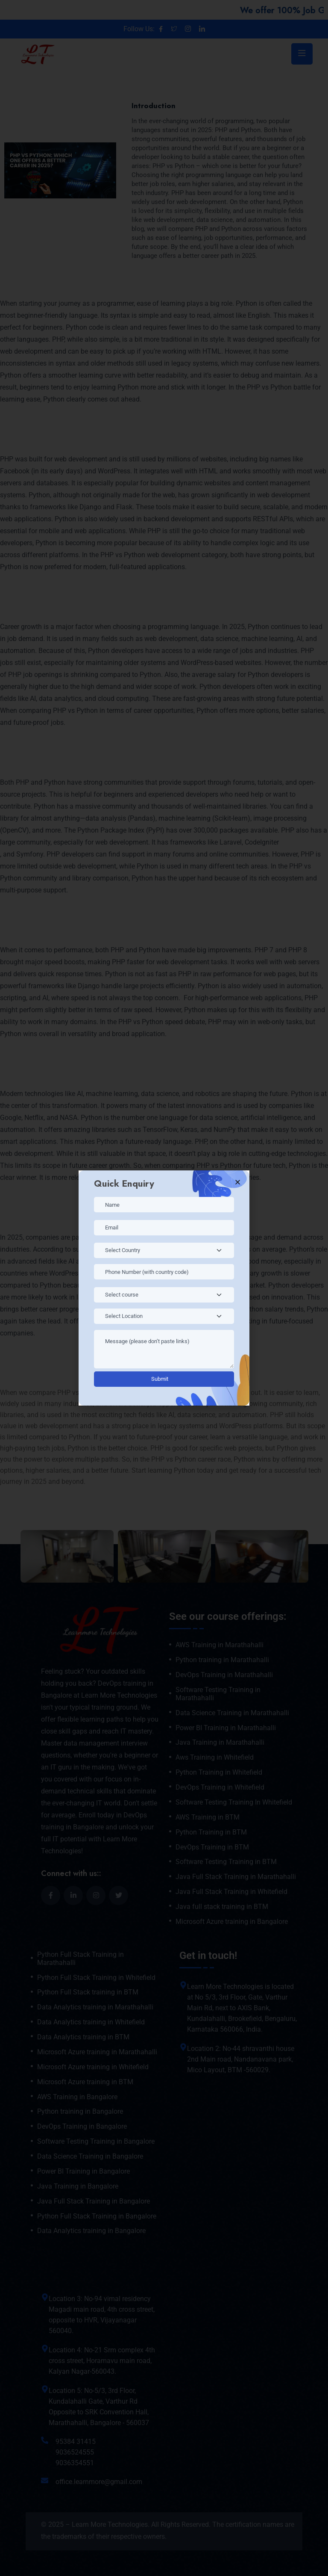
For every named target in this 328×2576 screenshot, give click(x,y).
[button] (237, 1182)
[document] (164, 1288)
